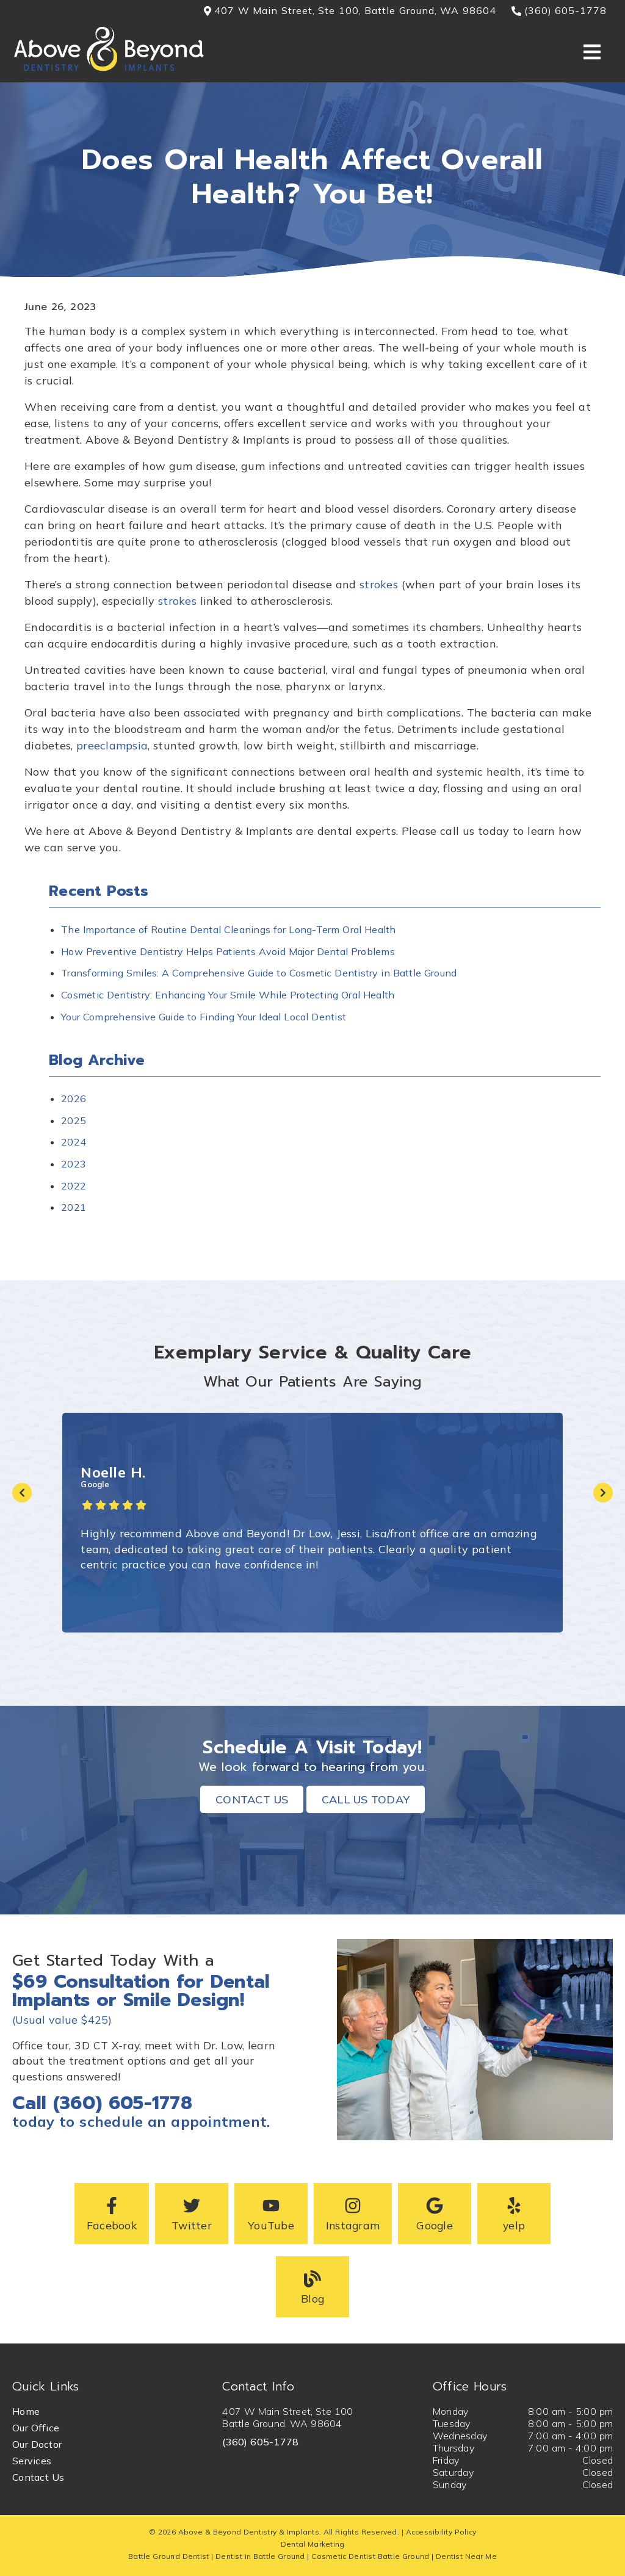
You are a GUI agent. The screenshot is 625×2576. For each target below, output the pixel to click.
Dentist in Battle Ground (260, 2556)
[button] (111, 2213)
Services (31, 2461)
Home (26, 2411)
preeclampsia (112, 745)
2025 (73, 1120)
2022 (73, 1186)
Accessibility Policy (441, 2531)
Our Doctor (37, 2444)
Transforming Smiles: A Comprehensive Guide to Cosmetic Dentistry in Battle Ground (259, 973)
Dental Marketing (313, 2544)
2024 (73, 1142)
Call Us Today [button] (366, 1799)
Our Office (35, 2428)
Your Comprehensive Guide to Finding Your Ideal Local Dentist (203, 1017)
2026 (73, 1098)
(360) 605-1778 (260, 2442)
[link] (109, 69)
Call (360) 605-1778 (102, 2103)
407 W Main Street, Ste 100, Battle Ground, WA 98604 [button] (350, 10)
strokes (378, 584)
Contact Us (38, 2477)
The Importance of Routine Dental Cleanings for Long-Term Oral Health (228, 929)
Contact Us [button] (251, 1799)
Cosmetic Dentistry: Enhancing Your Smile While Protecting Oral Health (227, 995)
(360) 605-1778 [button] (559, 10)
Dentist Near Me (466, 2556)
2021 (73, 1207)
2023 (73, 1164)
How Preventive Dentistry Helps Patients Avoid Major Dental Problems (228, 951)
